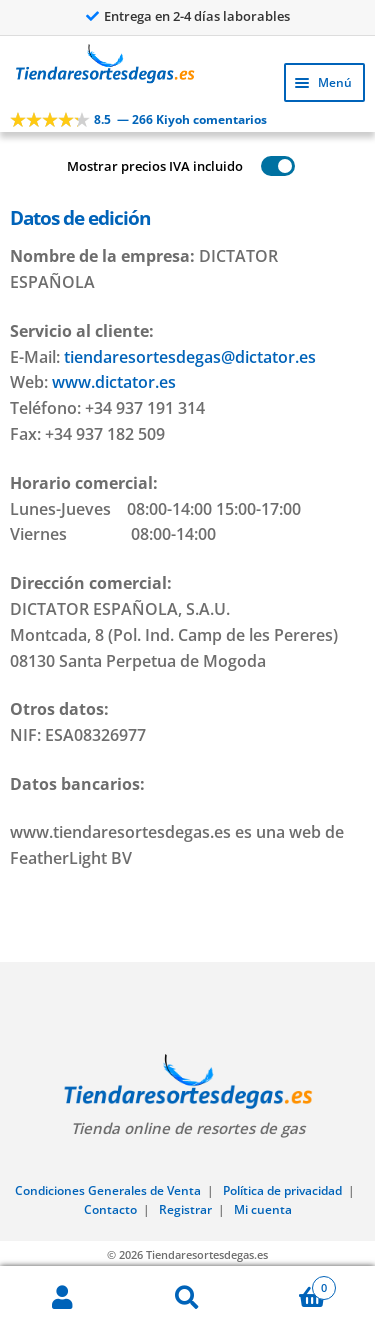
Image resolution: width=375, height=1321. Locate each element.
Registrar (185, 1209)
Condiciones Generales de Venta (108, 1190)
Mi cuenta (263, 1209)
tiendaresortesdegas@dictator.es (190, 357)
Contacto (110, 1209)
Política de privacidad (282, 1190)
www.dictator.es (114, 382)
